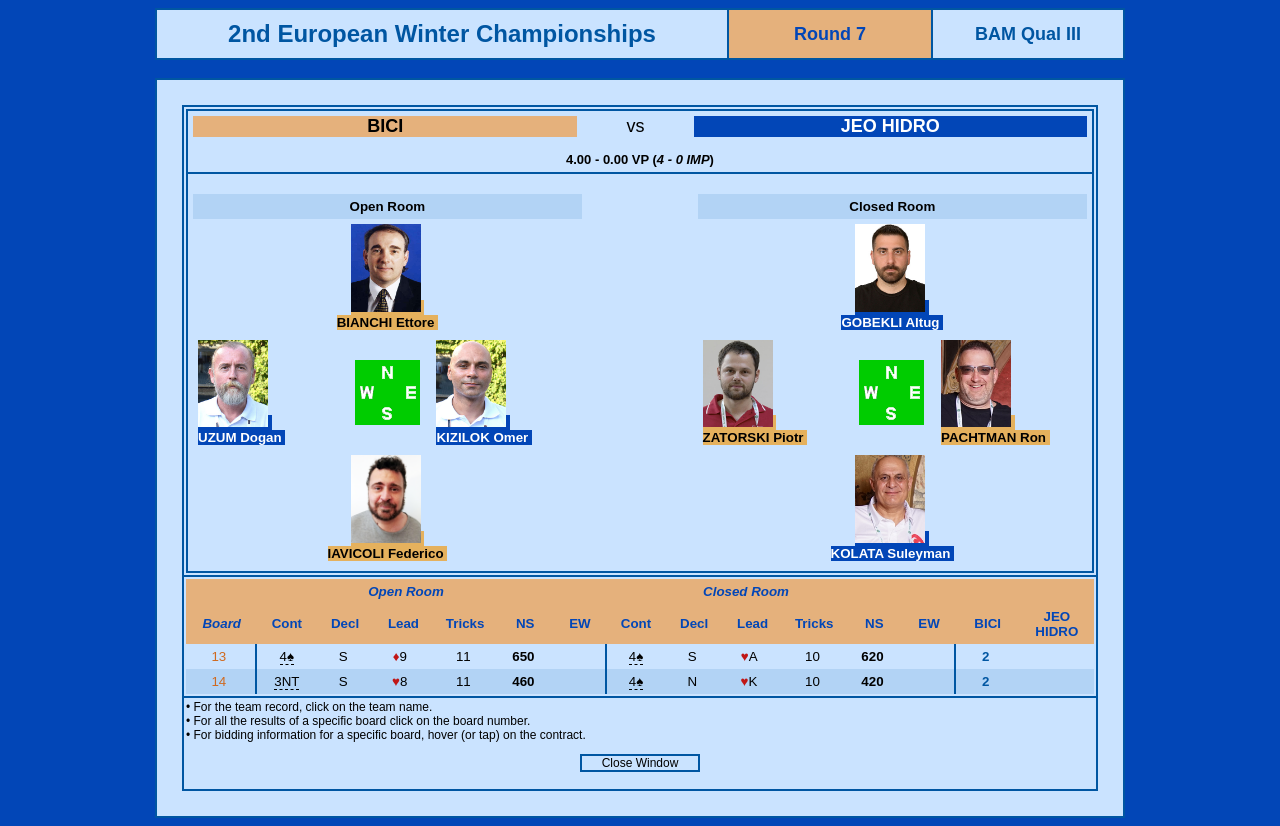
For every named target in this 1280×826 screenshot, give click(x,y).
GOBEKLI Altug (892, 315)
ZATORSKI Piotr (755, 430)
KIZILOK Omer (484, 430)
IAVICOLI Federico (388, 546)
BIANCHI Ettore (387, 315)
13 (220, 656)
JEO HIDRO (890, 126)
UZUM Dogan (241, 430)
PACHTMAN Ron (995, 430)
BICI (385, 126)
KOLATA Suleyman (892, 546)
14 (220, 681)
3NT (286, 681)
